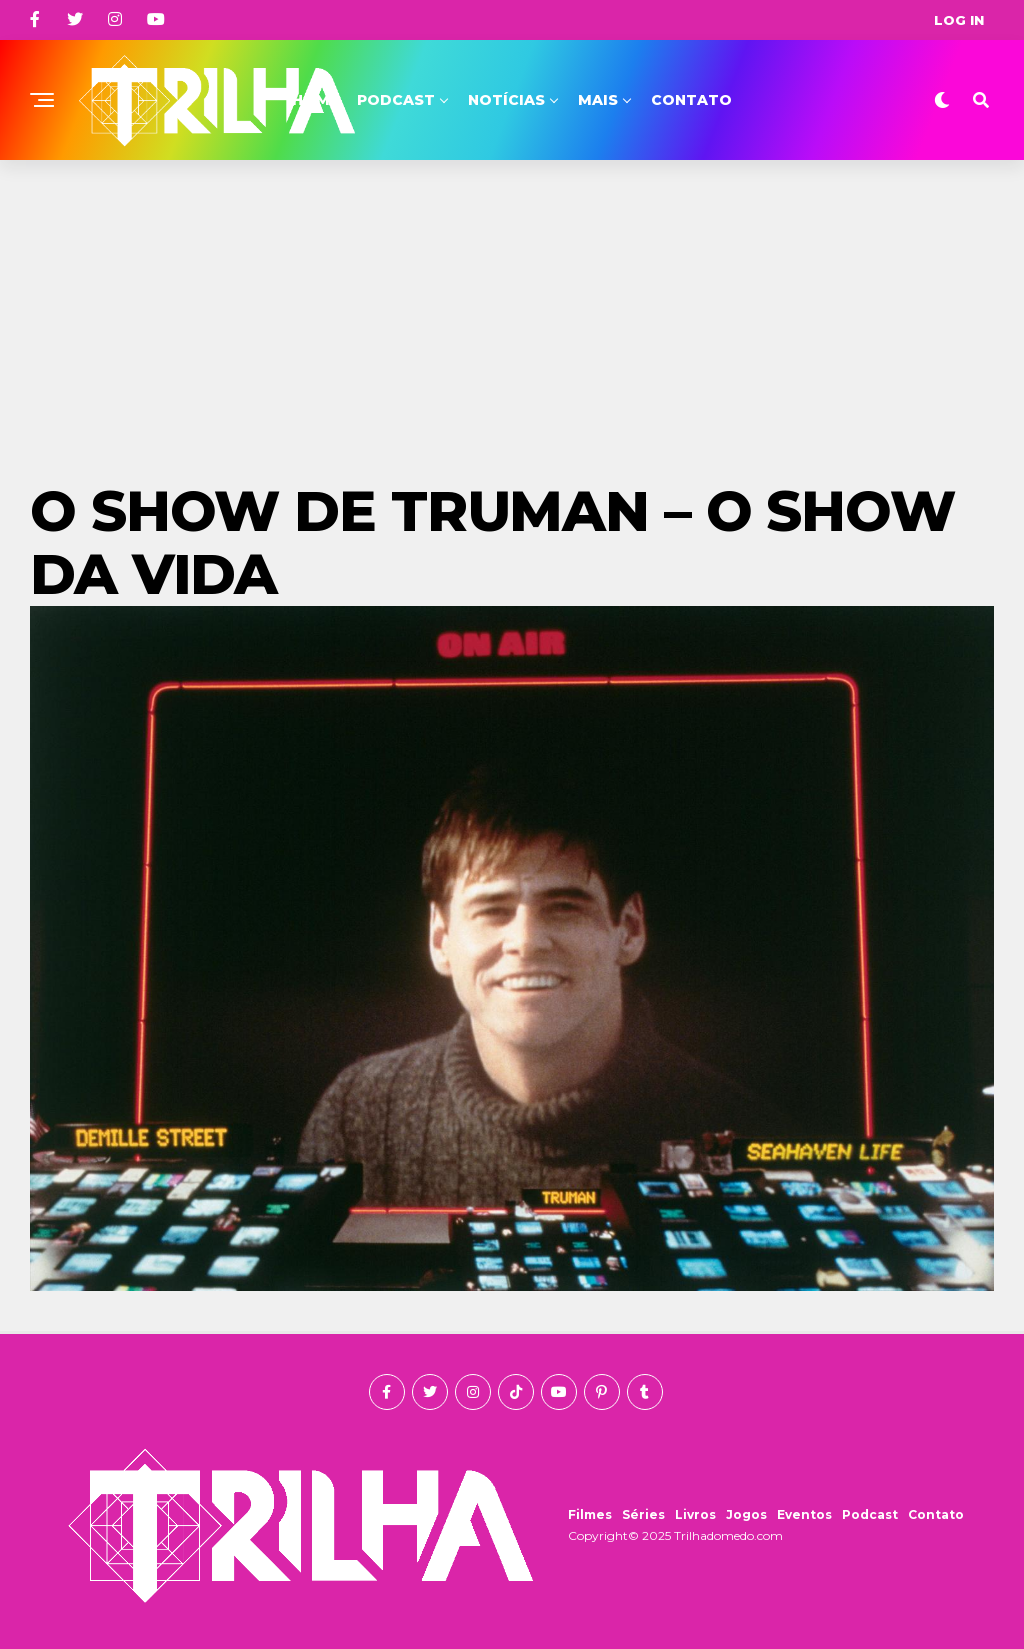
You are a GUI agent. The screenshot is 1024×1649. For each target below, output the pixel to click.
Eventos (804, 1514)
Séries (643, 1514)
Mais (598, 100)
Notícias (506, 100)
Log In (959, 20)
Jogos (746, 1514)
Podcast (396, 100)
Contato (691, 100)
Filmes (590, 1514)
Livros (695, 1514)
